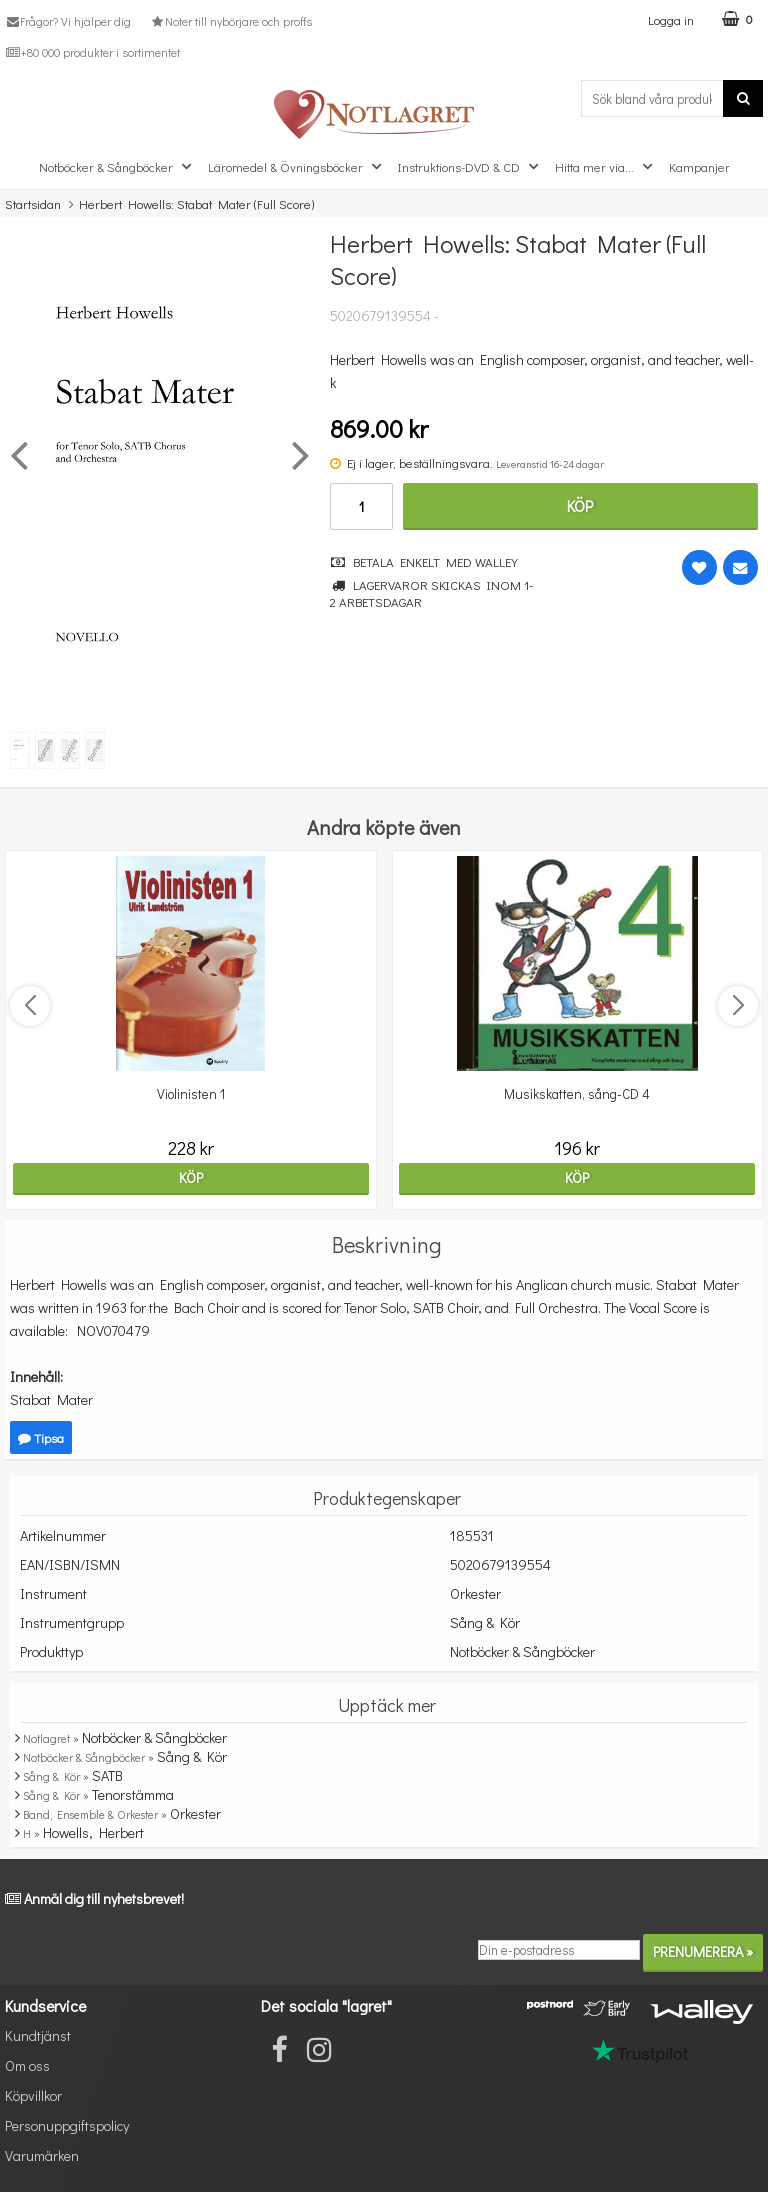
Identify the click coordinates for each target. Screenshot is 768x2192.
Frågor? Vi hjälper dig (68, 21)
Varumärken (42, 2155)
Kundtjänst (38, 2035)
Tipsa (41, 1437)
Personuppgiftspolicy (67, 2125)
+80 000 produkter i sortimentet (92, 52)
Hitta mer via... (606, 167)
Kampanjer (699, 166)
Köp (580, 505)
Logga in (671, 19)
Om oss (27, 2065)
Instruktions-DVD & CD (470, 167)
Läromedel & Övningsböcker (297, 167)
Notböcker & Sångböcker (117, 167)
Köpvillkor (33, 2095)
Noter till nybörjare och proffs (230, 21)
